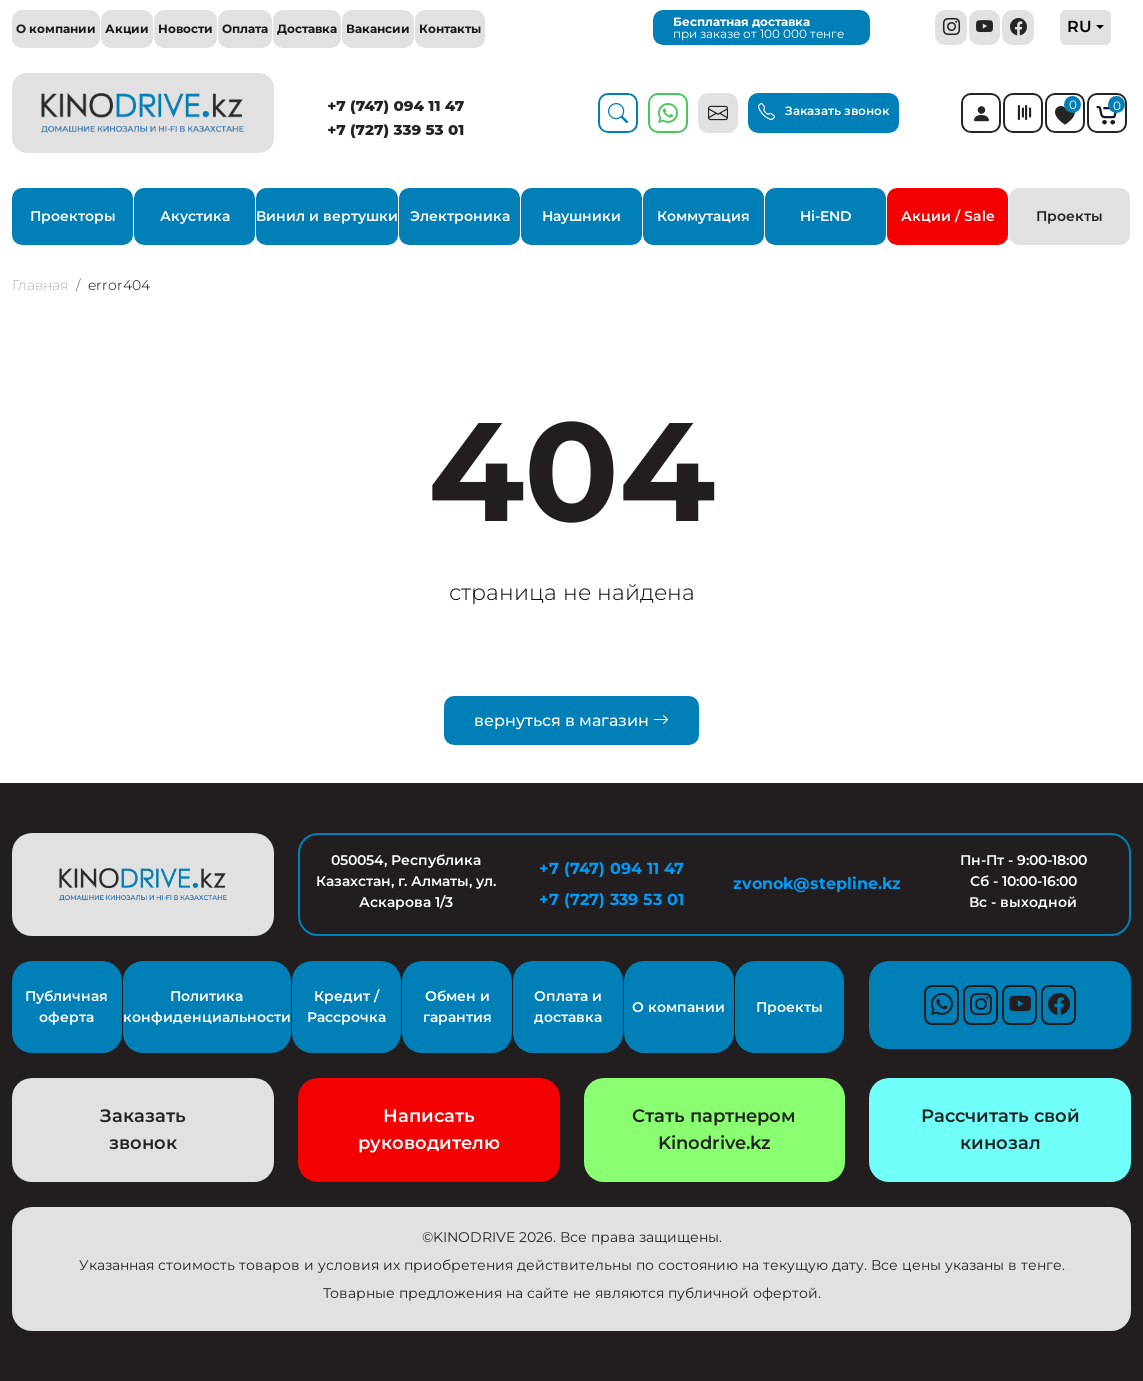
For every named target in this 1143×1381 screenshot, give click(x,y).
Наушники (581, 216)
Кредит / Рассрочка (346, 1006)
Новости (185, 28)
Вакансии (378, 28)
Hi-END (826, 216)
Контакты (450, 28)
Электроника (460, 216)
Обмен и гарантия (457, 1006)
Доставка (307, 28)
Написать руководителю (429, 1129)
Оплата (245, 28)
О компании (56, 28)
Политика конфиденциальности (207, 1006)
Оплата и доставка (568, 1006)
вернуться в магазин (571, 720)
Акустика (195, 216)
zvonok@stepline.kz (817, 883)
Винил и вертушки (327, 216)
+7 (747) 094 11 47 (395, 105)
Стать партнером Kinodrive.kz (714, 1129)
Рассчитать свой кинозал (1000, 1129)
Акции (127, 28)
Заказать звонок (823, 111)
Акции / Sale (948, 216)
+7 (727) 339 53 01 (395, 129)
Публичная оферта (66, 1006)
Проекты (1069, 216)
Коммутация (703, 216)
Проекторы (73, 216)
